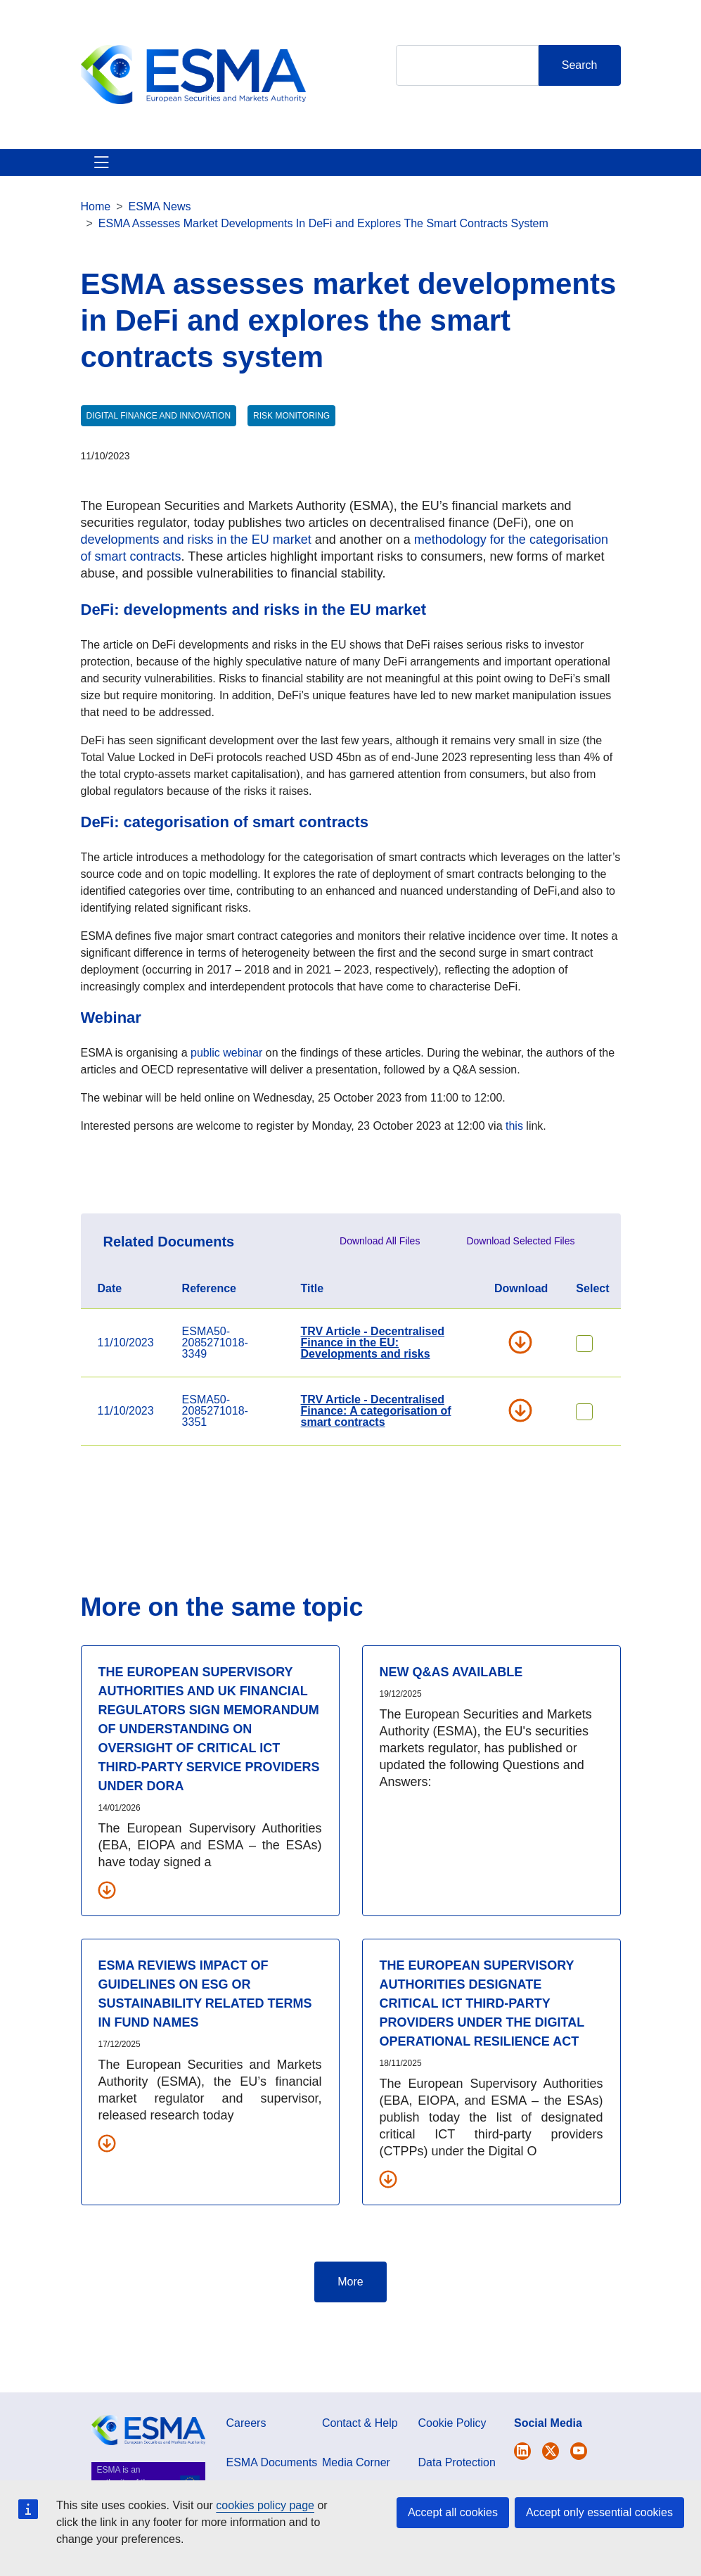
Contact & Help (476, 187)
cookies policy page (265, 2505)
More (350, 2332)
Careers (246, 2474)
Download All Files (380, 1291)
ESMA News (160, 257)
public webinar (226, 1103)
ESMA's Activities (166, 187)
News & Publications (252, 187)
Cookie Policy (452, 2474)
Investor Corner (336, 187)
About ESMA (97, 187)
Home (96, 257)
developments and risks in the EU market (196, 590)
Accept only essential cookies (599, 2512)
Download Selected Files (520, 1291)
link (534, 1176)
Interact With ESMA (406, 187)
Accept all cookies (453, 2512)
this (516, 1176)
